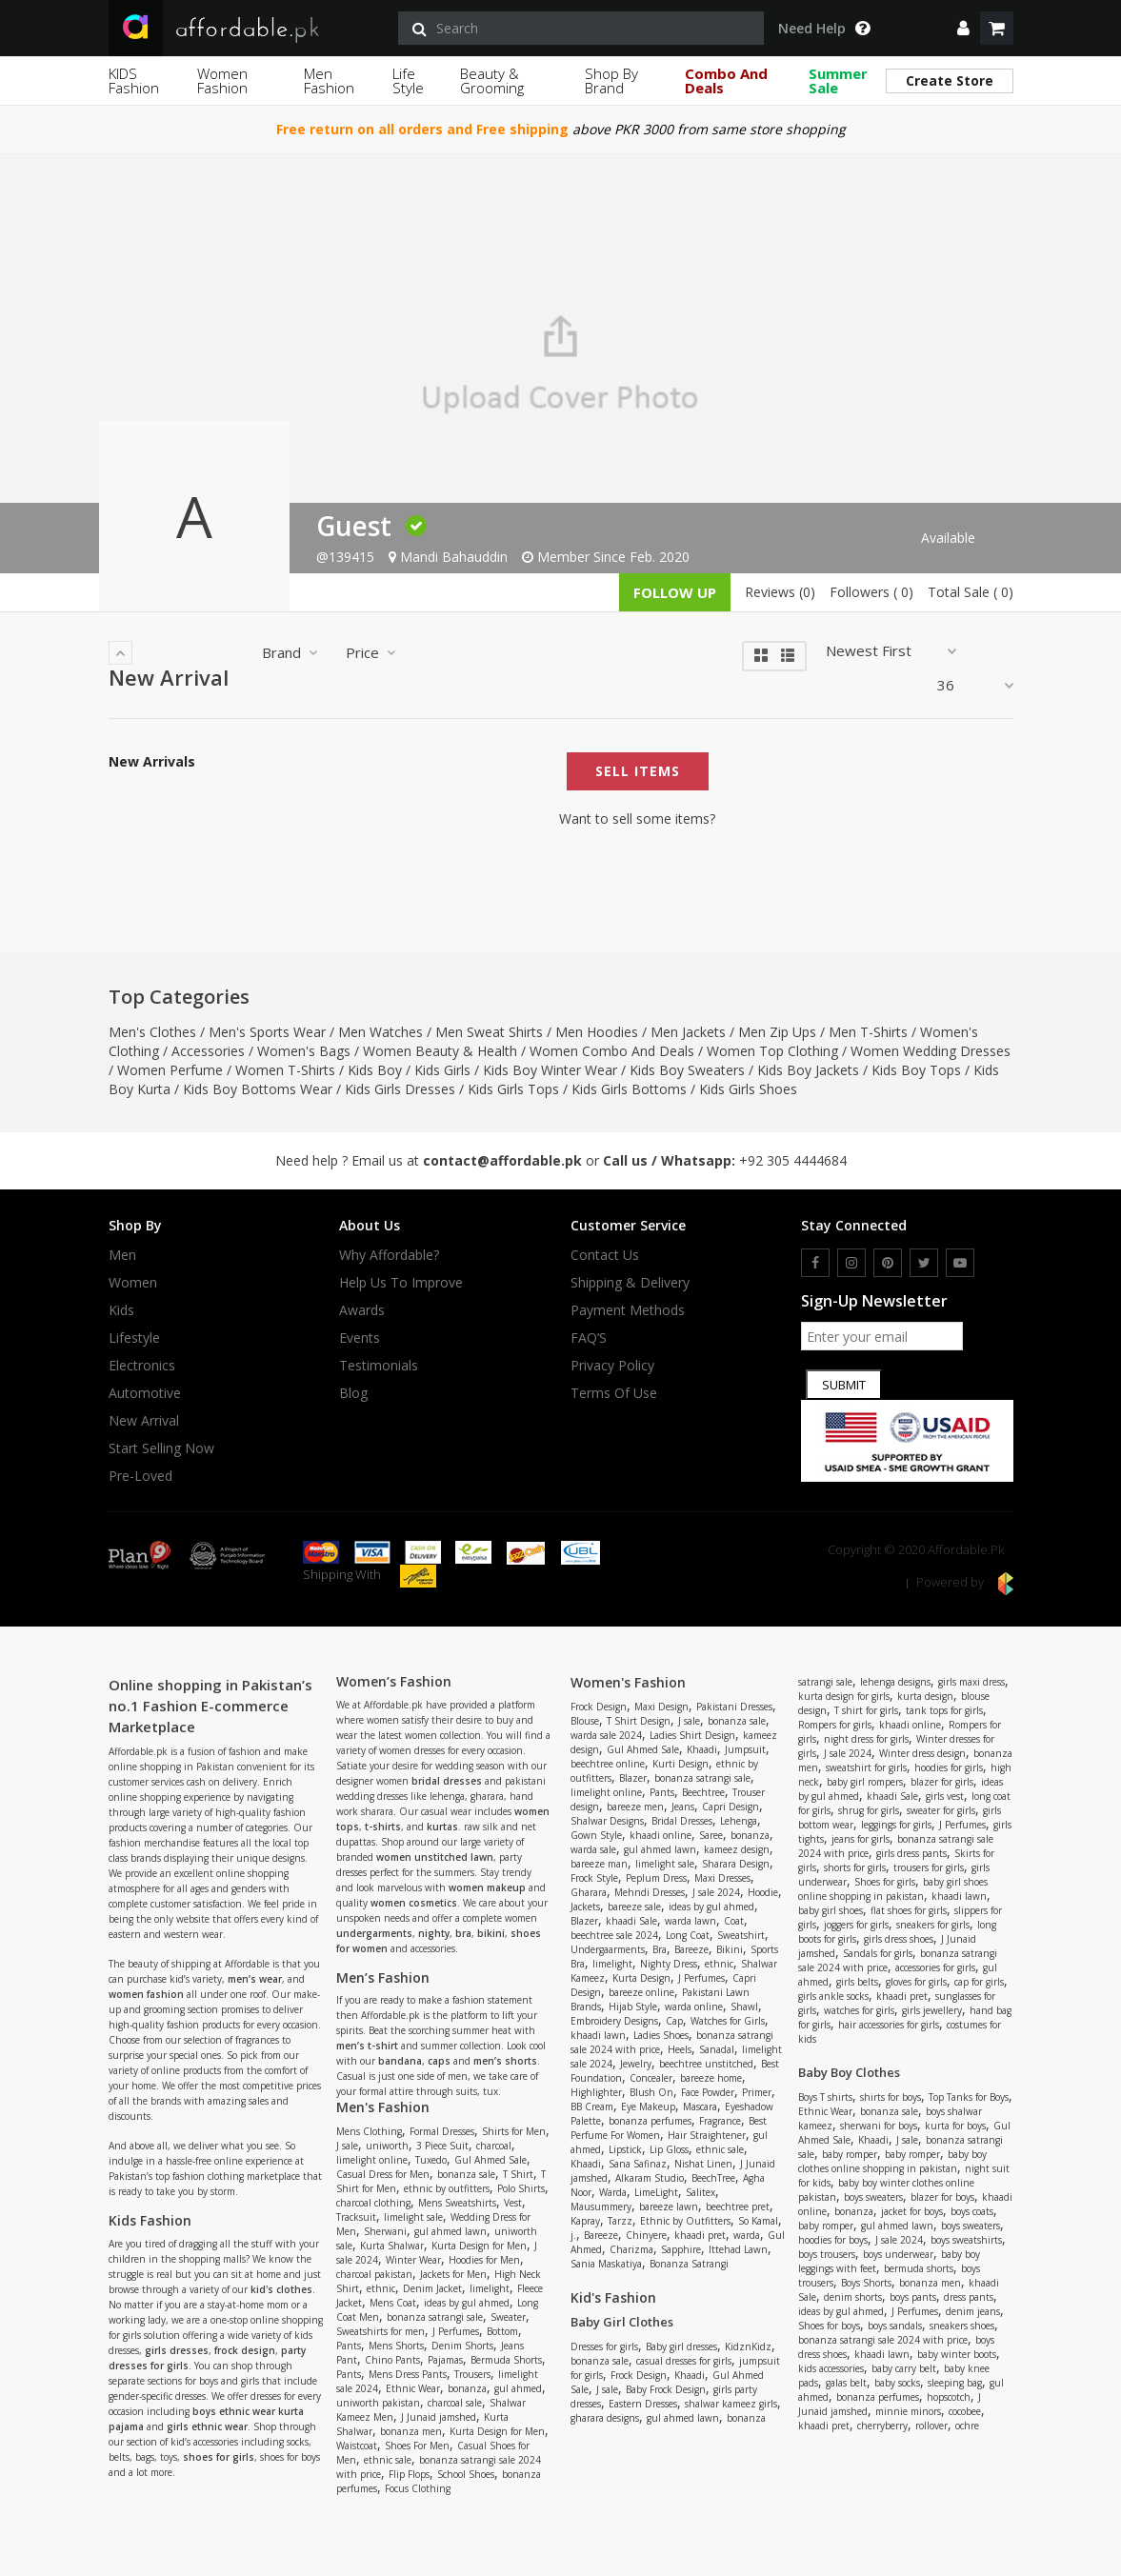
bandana (400, 2060)
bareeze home (711, 2078)
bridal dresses (446, 1780)
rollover (931, 2425)
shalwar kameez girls (731, 2403)
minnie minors (908, 2411)
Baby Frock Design (666, 2389)
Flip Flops (409, 2474)
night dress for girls (866, 1739)
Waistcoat (356, 2445)
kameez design (737, 1849)
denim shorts (853, 2297)
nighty (434, 1933)
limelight (490, 2288)
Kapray (585, 2220)
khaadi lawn (598, 2035)
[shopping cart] (996, 28)
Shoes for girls (884, 1881)
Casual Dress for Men (383, 2174)
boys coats (972, 2211)
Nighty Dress (668, 1963)
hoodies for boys (833, 2240)
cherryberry (882, 2425)
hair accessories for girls (888, 2024)
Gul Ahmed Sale (490, 2160)
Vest (513, 2202)
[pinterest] (887, 1262)
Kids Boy (375, 1070)
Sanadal (716, 2049)
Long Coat (688, 1935)
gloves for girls (916, 1981)
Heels (679, 2049)
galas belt (846, 2382)
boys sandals (895, 2325)
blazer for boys (942, 2197)
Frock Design (599, 1706)
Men (122, 1255)
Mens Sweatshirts (457, 2202)
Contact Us (605, 1255)
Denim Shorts (462, 2345)
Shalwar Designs (607, 1820)
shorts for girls (855, 1867)
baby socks (897, 2382)
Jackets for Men (453, 2274)
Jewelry (635, 2063)
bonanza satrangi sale (435, 2317)
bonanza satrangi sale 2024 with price (883, 2339)
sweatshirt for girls (866, 1767)
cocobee (965, 2411)
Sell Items (637, 771)
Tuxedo (431, 2160)
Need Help (824, 28)
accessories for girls (935, 1967)
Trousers (472, 2374)
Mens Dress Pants (408, 2374)
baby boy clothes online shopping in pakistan (892, 2161)
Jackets (585, 1906)
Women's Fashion (628, 1682)
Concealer (651, 2078)
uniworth (387, 2145)
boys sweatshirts (966, 2240)
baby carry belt (903, 2368)
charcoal (493, 2145)
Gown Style (596, 1835)
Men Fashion (329, 80)
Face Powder (707, 2092)
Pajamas (445, 2359)
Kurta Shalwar (392, 2245)
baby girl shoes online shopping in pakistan (893, 1889)
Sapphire (681, 2249)
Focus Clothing (417, 2488)
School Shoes (465, 2474)
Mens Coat (393, 2302)
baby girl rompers (865, 1781)
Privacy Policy (612, 1365)
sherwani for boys (878, 2125)
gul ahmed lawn (450, 2231)
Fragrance (720, 2120)
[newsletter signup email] (882, 1336)
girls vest (945, 1796)
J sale (347, 2145)
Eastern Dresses (643, 2403)
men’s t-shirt (367, 2045)
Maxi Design (661, 1706)
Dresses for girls (604, 2346)
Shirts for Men (514, 2131)
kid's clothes (281, 2289)
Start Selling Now (161, 1448)
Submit (844, 1384)
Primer (756, 2092)
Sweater (508, 2317)
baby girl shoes (830, 1910)
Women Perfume (170, 1070)
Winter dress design (922, 1753)
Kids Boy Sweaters (687, 1070)
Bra (659, 1949)
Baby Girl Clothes (622, 2321)
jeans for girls (860, 1839)
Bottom (502, 2331)
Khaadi (702, 1749)
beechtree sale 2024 (614, 1935)
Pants (348, 2345)
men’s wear (255, 1979)
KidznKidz (748, 2346)
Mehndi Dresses (649, 1892)
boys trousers (826, 2254)
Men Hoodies (596, 1032)
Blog (353, 1393)
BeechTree (713, 2178)
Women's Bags (303, 1051)
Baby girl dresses (681, 2346)
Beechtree (703, 1792)
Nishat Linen (703, 2163)
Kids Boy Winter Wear (550, 1070)
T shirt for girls (866, 1710)
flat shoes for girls (909, 1910)
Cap (674, 2020)
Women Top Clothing (772, 1051)
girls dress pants (911, 1853)
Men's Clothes (152, 1032)
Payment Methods (628, 1310)
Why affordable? (389, 1255)
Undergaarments (608, 1949)
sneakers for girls (933, 1924)
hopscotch (949, 2397)
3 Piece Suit (442, 2145)
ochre (967, 2425)
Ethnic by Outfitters (685, 2220)
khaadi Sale (631, 1920)
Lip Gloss (669, 2149)
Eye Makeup (648, 2106)
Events (359, 1338)
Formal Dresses (442, 2131)
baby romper (849, 2154)
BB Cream (592, 2106)
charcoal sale (455, 2402)
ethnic (381, 2288)
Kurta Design (641, 1978)
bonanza (467, 2388)
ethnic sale (387, 2459)
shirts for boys (890, 2097)
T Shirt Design (639, 1720)
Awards (362, 1310)
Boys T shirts (825, 2097)
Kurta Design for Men (479, 2245)
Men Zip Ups (777, 1032)
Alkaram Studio (649, 2178)
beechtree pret (738, 2206)
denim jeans (973, 2311)
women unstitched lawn (434, 1857)
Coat (734, 1920)
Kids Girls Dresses (400, 1089)
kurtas (442, 1826)
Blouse (585, 1720)
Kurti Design (680, 1763)
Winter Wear (413, 2259)
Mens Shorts (396, 2345)
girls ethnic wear (207, 2426)
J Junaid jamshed (438, 2417)
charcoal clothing (373, 2202)
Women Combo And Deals (612, 1051)
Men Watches (380, 1032)
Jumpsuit (745, 1749)
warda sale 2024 (606, 1735)
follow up (674, 592)
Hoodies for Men (484, 2259)
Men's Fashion (383, 2107)
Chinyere (646, 2235)
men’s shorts (505, 2060)
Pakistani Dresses (734, 1706)
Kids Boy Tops (916, 1070)
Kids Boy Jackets (808, 1070)
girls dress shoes (898, 1939)
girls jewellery (932, 2010)
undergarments (374, 1933)
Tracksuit (356, 2217)
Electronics (142, 1365)
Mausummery (601, 2206)
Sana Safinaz (638, 2163)
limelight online (372, 2160)
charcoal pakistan (374, 2274)
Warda (613, 2192)
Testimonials (378, 1365)
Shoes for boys (829, 2325)
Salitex (700, 2192)
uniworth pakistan (378, 2402)
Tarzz (620, 2220)
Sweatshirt (741, 1935)
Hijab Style (633, 2006)
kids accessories (831, 2368)
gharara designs (605, 2418)
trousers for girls (928, 1867)
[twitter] (924, 1262)
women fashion (146, 1994)
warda (746, 2235)
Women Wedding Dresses (931, 1051)
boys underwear (898, 2254)
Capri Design (730, 1806)
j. (573, 2235)
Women (133, 1282)
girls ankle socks (833, 1996)
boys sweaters (873, 2197)
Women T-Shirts (285, 1070)
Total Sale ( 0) (970, 592)
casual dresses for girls (683, 2360)
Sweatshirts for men (380, 2331)
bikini (491, 1933)
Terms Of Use (614, 1393)
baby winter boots (956, 2354)
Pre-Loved (140, 1476)
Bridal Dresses (681, 1820)
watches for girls (859, 2010)
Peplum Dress (656, 1878)
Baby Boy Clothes (849, 2072)
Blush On (651, 2092)
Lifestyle (134, 1338)
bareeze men (635, 1806)
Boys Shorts (866, 2282)
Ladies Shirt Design (692, 1735)
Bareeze (691, 1949)
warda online (694, 2006)
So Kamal (758, 2220)
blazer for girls (942, 1781)
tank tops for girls (944, 1710)
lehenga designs (895, 1681)
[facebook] (815, 1262)
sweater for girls (941, 1810)
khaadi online (660, 1835)
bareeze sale (634, 1906)
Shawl (744, 2006)
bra (463, 1933)
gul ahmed (518, 2388)
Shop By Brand (611, 80)
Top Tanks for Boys (969, 2097)
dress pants (968, 2297)
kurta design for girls (844, 1696)
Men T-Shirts (868, 1032)
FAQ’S (589, 1338)
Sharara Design (736, 1863)
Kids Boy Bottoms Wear (257, 1089)
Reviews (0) (780, 592)
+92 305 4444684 (793, 1160)
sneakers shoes (962, 2325)
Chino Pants (392, 2359)
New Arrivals (152, 761)
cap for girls (979, 1981)
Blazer (633, 1778)
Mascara (700, 2106)
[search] (581, 28)
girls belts (857, 1981)
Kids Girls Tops (513, 1089)
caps (439, 2060)
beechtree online (608, 1763)
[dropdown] (963, 28)
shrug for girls (868, 1810)
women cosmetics (413, 1902)
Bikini (729, 1949)
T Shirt (518, 2174)
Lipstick (625, 2149)
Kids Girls (442, 1070)
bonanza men (411, 2431)
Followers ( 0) (871, 592)
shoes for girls (218, 2457)
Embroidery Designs (614, 2020)
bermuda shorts (918, 2268)
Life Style (408, 80)
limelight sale (413, 2217)
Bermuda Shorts (506, 2359)
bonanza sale (466, 2174)
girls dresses (177, 2350)
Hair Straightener (707, 2135)
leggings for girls (896, 1824)
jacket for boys (912, 2211)
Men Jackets (688, 1032)
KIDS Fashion (134, 80)
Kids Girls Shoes (748, 1089)
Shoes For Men (417, 2445)
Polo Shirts (521, 2188)
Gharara (589, 1892)
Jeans (682, 1806)
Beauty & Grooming (492, 80)
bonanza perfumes (650, 2120)
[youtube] (960, 1262)
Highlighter (596, 2092)
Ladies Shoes (661, 2035)
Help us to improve (401, 1282)
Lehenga (738, 1820)
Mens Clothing (369, 2131)
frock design (244, 2350)
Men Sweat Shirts (489, 1032)
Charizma (631, 2249)
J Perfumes (455, 2331)
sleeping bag (955, 2382)
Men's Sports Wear (267, 1032)
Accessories (208, 1051)
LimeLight (656, 2192)
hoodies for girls (948, 1767)
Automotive (145, 1393)
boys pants (913, 2297)
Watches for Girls (728, 2020)
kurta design (925, 1696)
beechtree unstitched (706, 2063)
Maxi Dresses (722, 1878)
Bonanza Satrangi (689, 2263)
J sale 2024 (716, 1892)
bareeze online (641, 1992)
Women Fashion (222, 80)
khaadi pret (700, 2235)
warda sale (593, 1849)
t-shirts (383, 1826)
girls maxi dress (971, 1681)
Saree (711, 1835)
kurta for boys (955, 2125)
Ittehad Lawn (738, 2249)
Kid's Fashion (613, 2297)
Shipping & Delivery (630, 1282)
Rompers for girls (834, 1724)
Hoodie (763, 1892)
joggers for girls (856, 1924)
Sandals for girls (877, 1953)
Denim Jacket (432, 2288)
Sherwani (385, 2231)
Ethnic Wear (413, 2388)
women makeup (487, 1887)
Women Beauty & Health (440, 1051)
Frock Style (594, 1878)
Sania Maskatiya (606, 2263)
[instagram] (851, 1262)
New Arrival (144, 1421)
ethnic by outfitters (447, 2188)
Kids (121, 1310)
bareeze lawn (668, 2206)
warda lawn (690, 1920)
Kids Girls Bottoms (629, 1089)
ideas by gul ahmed (467, 2302)
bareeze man (599, 1863)
